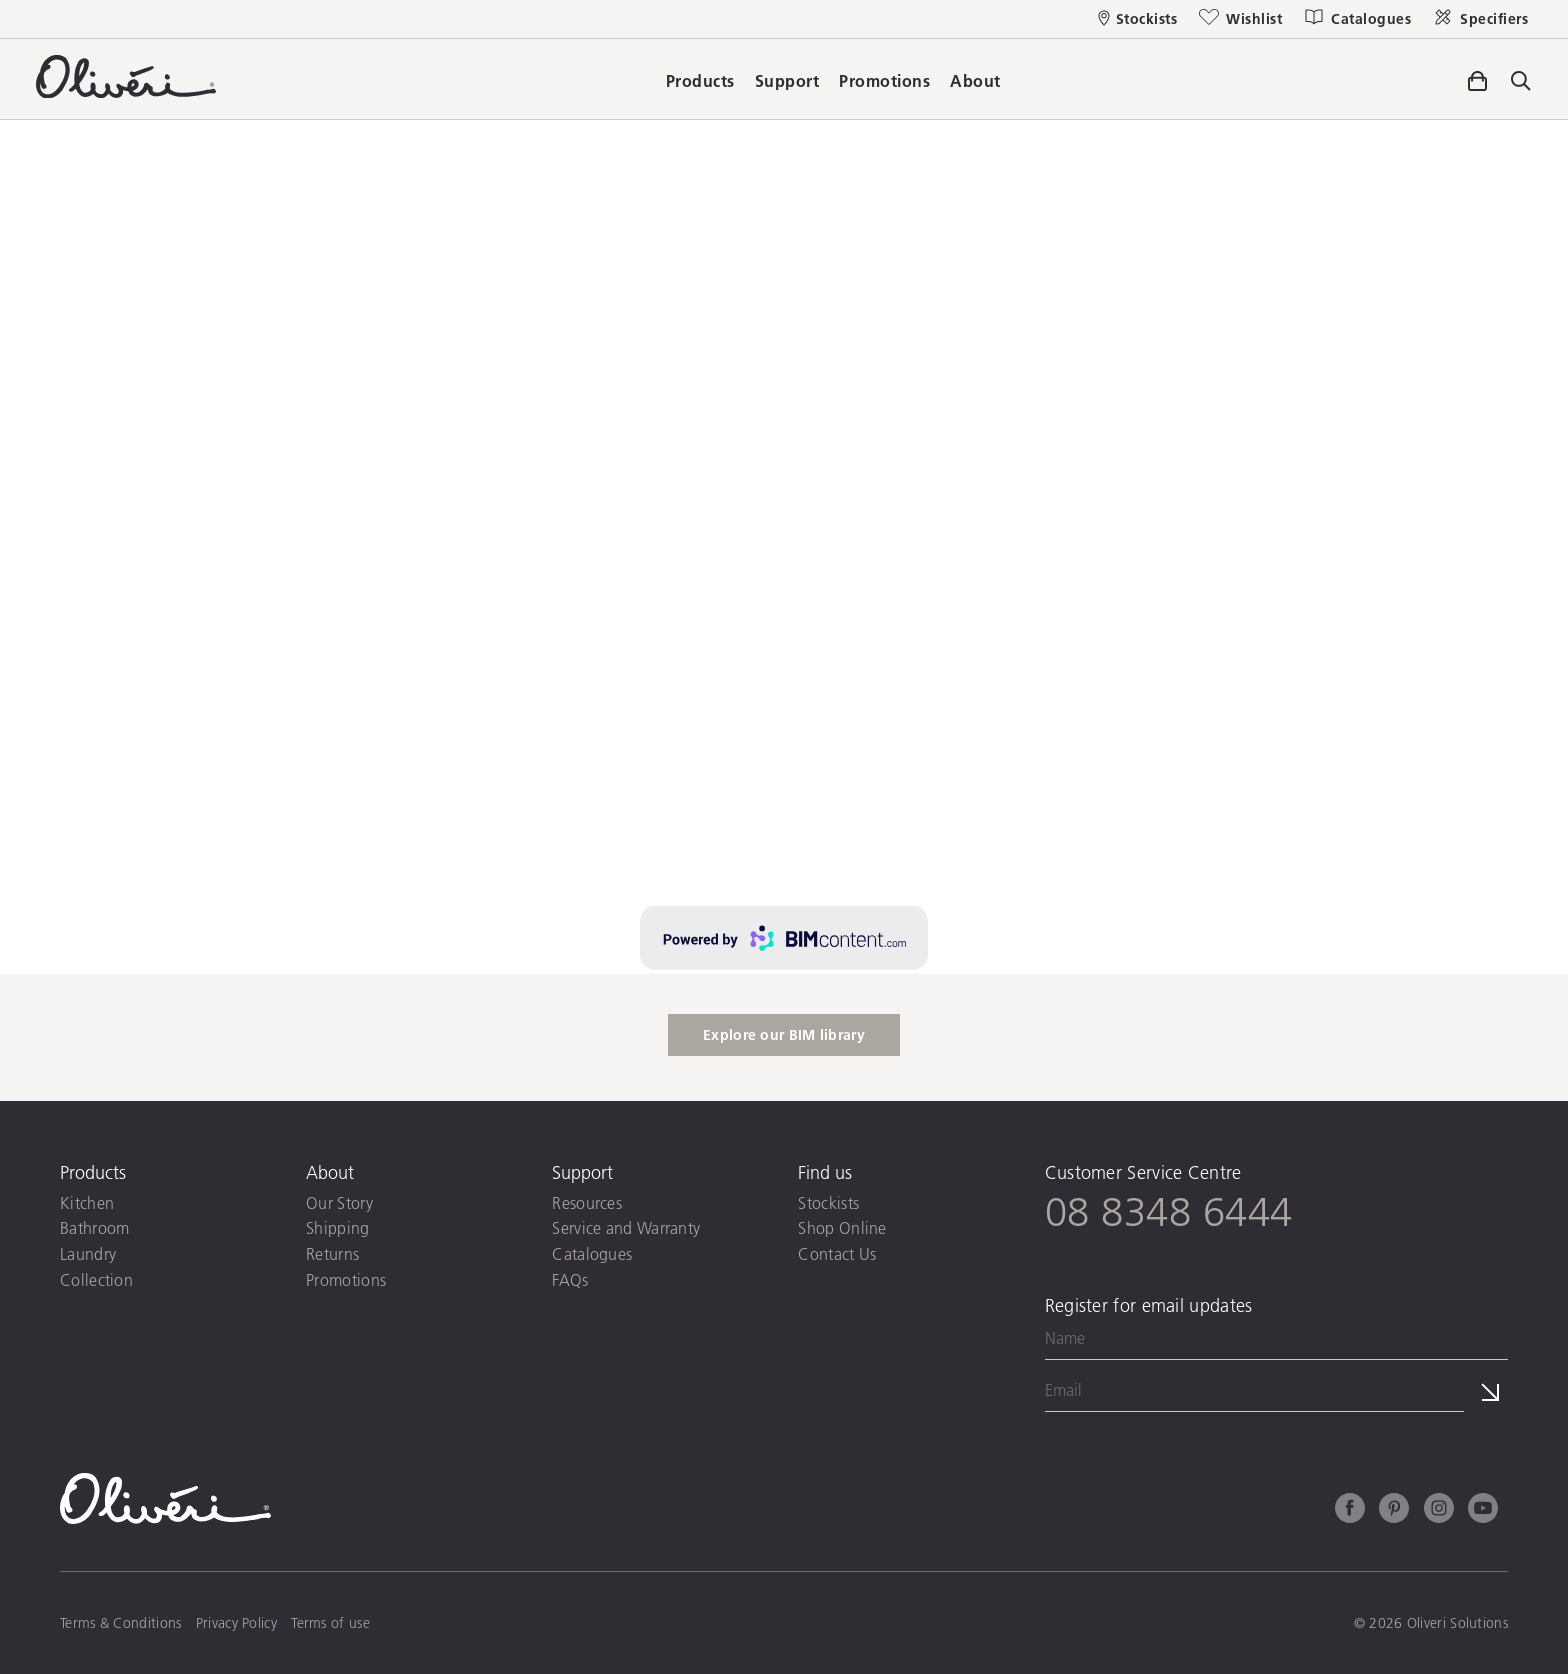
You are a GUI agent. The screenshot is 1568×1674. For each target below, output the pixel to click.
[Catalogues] (1356, 19)
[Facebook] (1350, 1511)
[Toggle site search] (1521, 82)
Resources (587, 1202)
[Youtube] (1483, 1511)
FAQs (570, 1279)
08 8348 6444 (1169, 1211)
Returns (332, 1253)
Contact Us (837, 1253)
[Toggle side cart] (1477, 78)
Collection (96, 1279)
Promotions (346, 1279)
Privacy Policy (236, 1623)
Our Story (339, 1202)
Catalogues (592, 1253)
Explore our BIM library (784, 1035)
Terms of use (330, 1623)
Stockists (828, 1202)
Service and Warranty (626, 1227)
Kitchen (87, 1202)
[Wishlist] (1239, 19)
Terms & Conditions (120, 1623)
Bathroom (94, 1227)
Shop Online (842, 1227)
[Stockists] (1138, 19)
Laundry (88, 1253)
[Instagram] (1439, 1511)
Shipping (337, 1227)
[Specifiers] (1479, 19)
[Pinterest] (1394, 1511)
